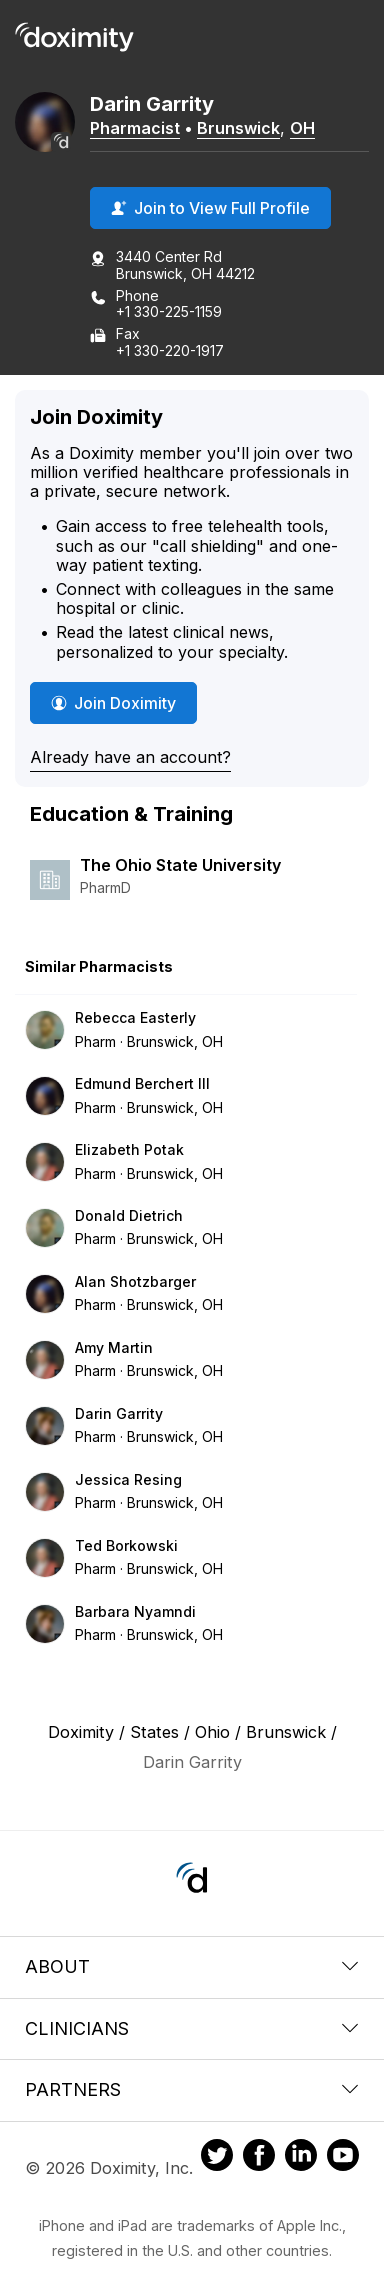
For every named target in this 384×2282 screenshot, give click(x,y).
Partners (192, 2089)
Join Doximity (113, 703)
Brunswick (238, 128)
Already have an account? (130, 757)
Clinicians (192, 2028)
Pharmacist (135, 128)
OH (302, 128)
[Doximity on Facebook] (259, 2158)
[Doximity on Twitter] (217, 2158)
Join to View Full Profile (210, 208)
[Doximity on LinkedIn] (301, 2158)
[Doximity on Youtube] (343, 2158)
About (192, 1966)
